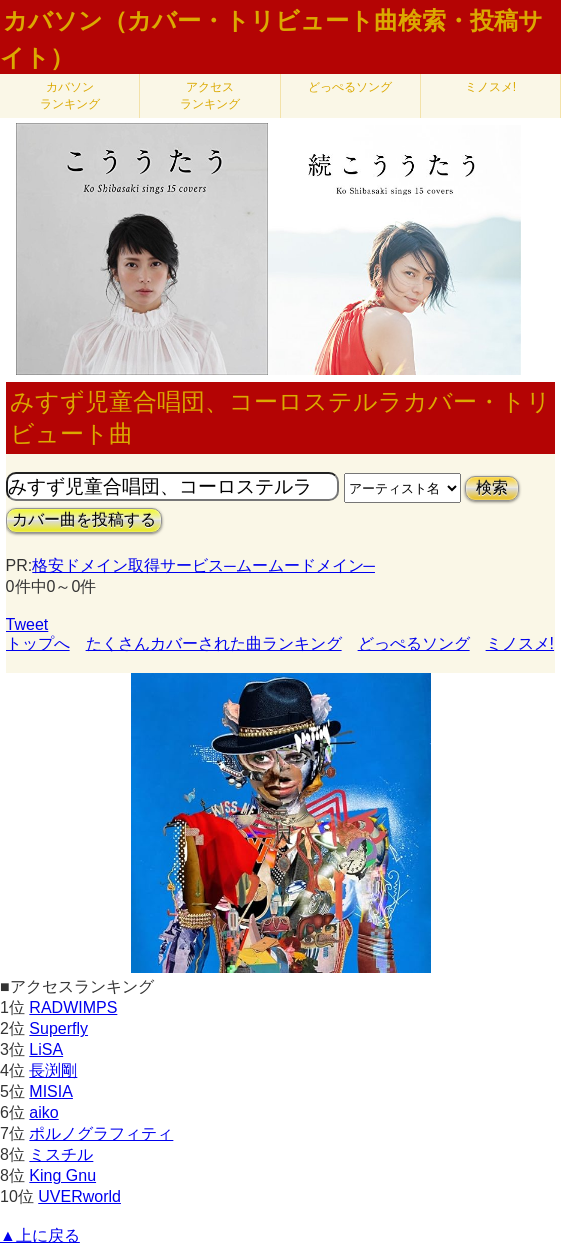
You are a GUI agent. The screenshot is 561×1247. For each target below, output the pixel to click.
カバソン (70, 95)
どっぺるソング (350, 87)
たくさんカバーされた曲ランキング (214, 643)
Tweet (27, 624)
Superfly (58, 1028)
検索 (492, 487)
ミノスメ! (490, 87)
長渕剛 (53, 1070)
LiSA (46, 1049)
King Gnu (62, 1175)
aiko (43, 1112)
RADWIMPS (73, 1007)
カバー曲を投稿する (84, 519)
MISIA (51, 1091)
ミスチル (61, 1154)
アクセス (210, 95)
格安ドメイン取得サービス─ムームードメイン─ (203, 565)
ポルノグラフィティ (101, 1133)
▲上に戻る (40, 1235)
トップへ (38, 643)
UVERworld (79, 1196)
